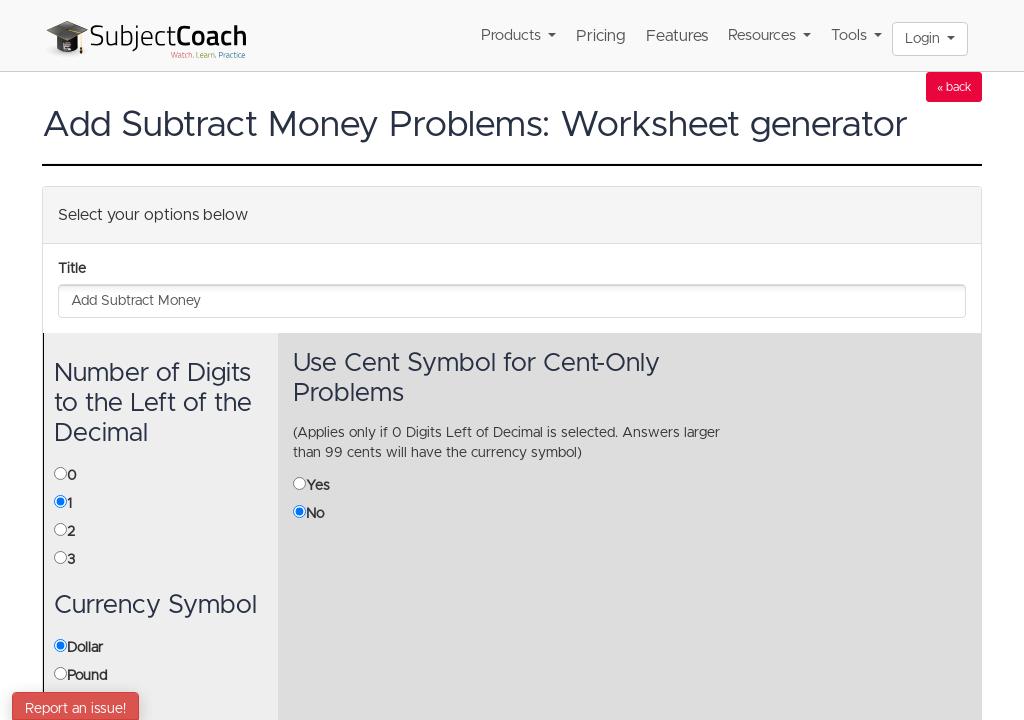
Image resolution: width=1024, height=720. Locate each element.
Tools (856, 35)
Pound (87, 676)
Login (930, 39)
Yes (318, 486)
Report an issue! (75, 709)
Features (677, 36)
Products (518, 35)
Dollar (85, 648)
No (315, 514)
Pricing (601, 36)
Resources (769, 35)
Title (72, 269)
